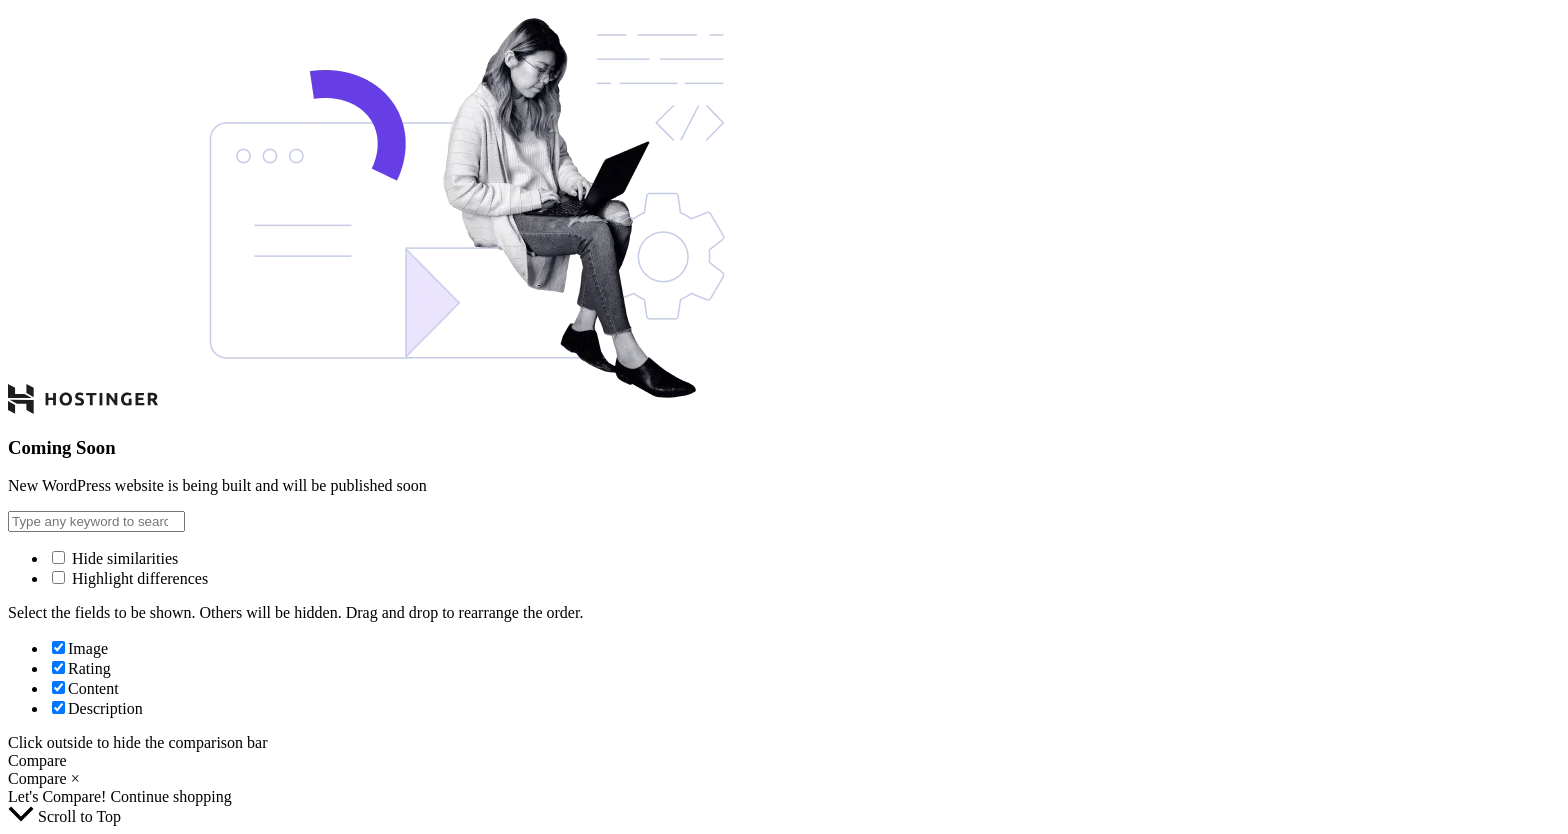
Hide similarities (115, 558)
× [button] (75, 778)
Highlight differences (130, 578)
